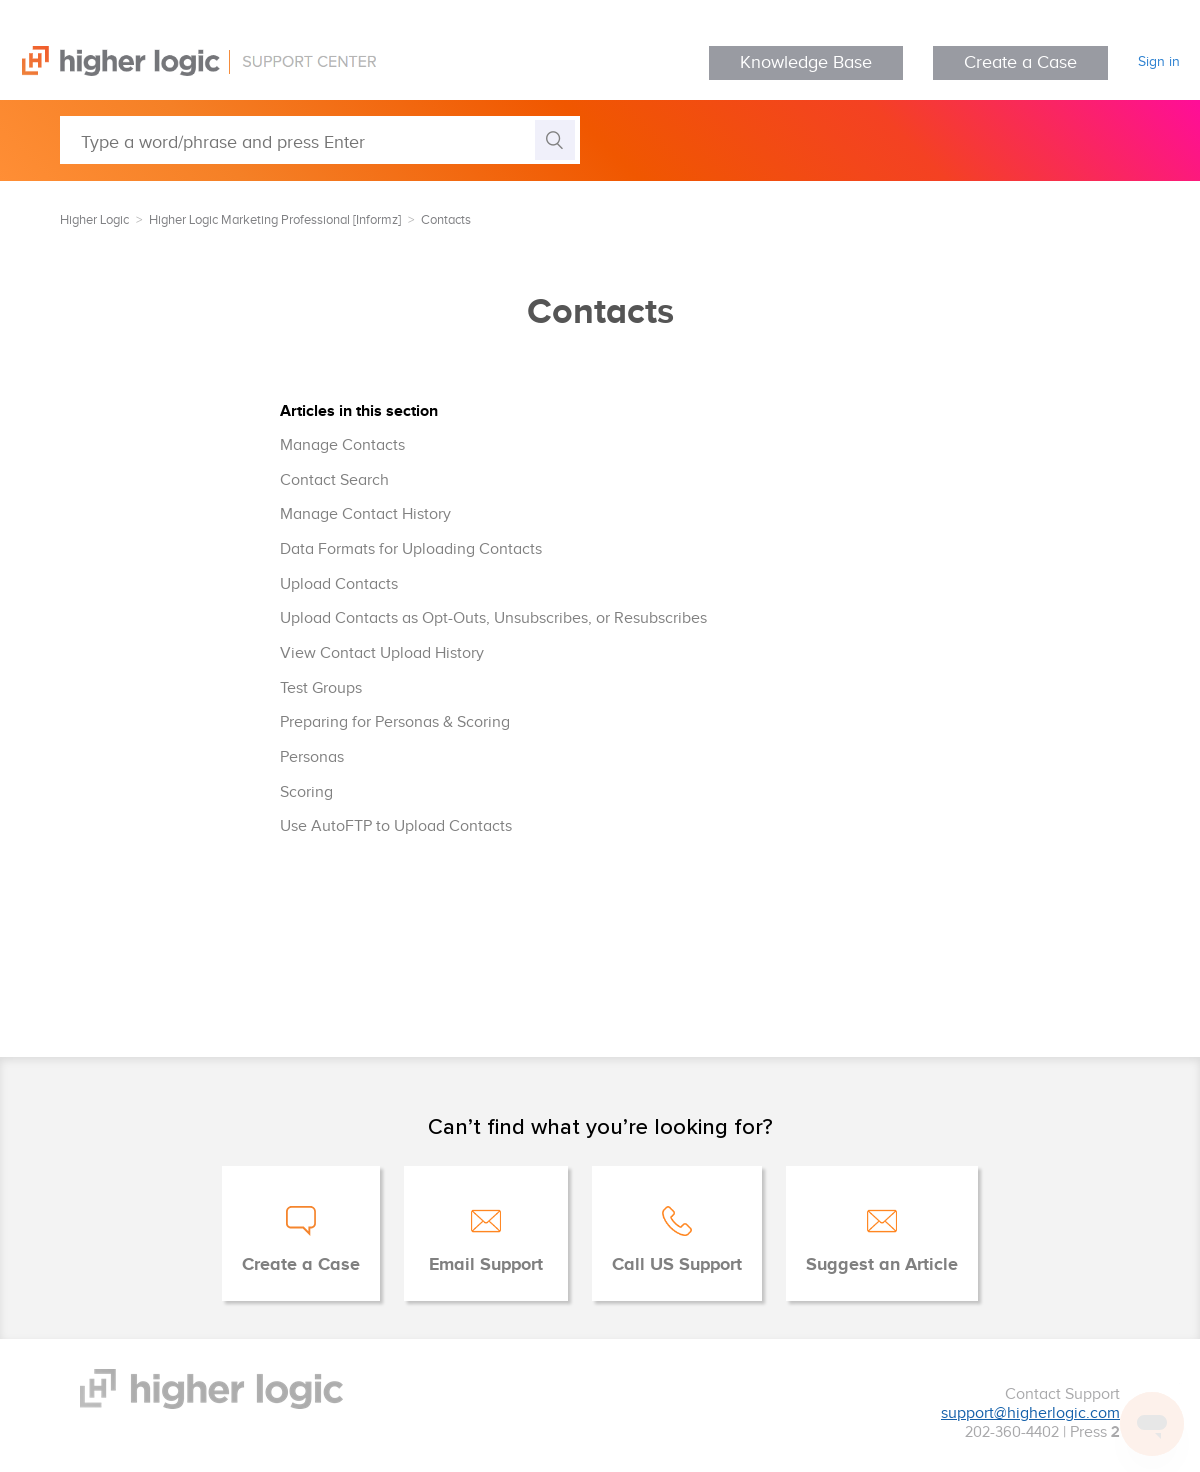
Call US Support (677, 1265)
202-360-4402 (1012, 1432)
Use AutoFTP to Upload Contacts (396, 826)
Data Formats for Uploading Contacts (411, 549)
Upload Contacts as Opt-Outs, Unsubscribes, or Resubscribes (493, 618)
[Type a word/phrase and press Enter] (320, 140)
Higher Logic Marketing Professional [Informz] (275, 220)
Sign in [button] (1159, 62)
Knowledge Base (806, 62)
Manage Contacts (342, 445)
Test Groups (321, 688)
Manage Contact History (365, 514)
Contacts (446, 220)
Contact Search (334, 480)
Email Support (486, 1265)
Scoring (306, 792)
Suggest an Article (882, 1265)
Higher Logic (94, 220)
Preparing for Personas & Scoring (395, 722)
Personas (312, 757)
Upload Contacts (339, 584)
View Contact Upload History (382, 653)
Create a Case (1020, 62)
